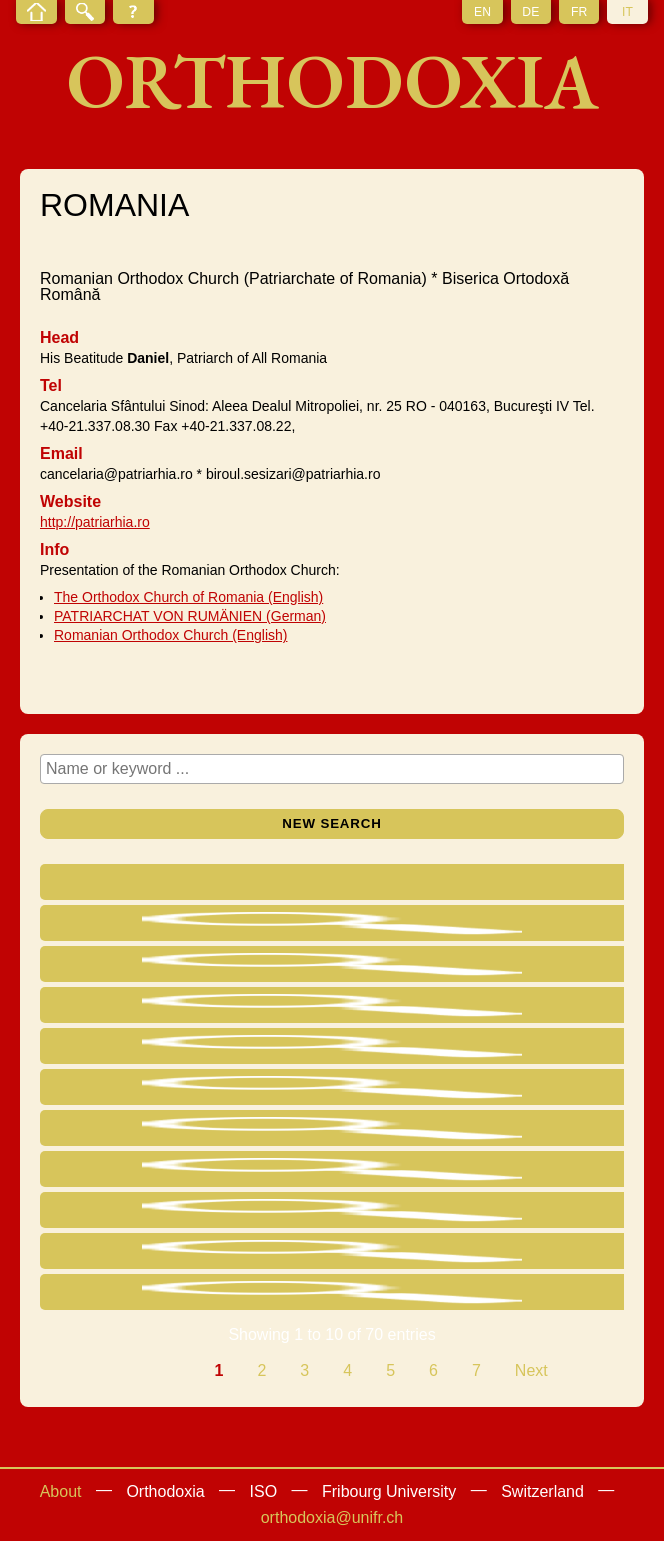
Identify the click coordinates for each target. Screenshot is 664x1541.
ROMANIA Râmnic (532, 1009)
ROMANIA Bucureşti (532, 927)
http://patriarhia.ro (95, 522)
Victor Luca (139, 968)
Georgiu (127, 1050)
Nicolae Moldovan (133, 1296)
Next (531, 1370)
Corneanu (134, 1132)
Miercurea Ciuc (401, 1296)
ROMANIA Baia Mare (532, 1091)
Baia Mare (402, 1086)
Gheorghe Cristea (140, 1009)
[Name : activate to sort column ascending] (148, 884)
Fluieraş (127, 1214)
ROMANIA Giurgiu (532, 1255)
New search (331, 823)
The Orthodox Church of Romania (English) (188, 597)
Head (59, 337)
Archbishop (278, 968)
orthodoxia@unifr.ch (332, 1517)
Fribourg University (389, 1491)
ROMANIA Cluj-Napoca (550, 1214)
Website (70, 501)
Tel (51, 385)
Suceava (397, 1168)
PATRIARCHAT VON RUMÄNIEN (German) (190, 616)
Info (54, 549)
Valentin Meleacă (135, 1255)
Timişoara (401, 1127)
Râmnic (393, 1004)
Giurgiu (392, 1250)
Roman (392, 963)
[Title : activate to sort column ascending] (282, 884)
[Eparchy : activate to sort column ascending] (412, 884)
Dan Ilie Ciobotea (143, 927)
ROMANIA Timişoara (532, 1132)
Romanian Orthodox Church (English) (170, 635)
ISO (264, 1491)
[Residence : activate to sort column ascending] (550, 884)
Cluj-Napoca (410, 1209)
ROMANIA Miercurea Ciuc (549, 1296)
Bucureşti (399, 922)
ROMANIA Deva (532, 1050)
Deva (384, 1045)
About (61, 1491)
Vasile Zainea (147, 1173)
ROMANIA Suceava (532, 1173)
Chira (136, 1091)
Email (61, 453)
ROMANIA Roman (532, 968)
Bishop (267, 1045)
